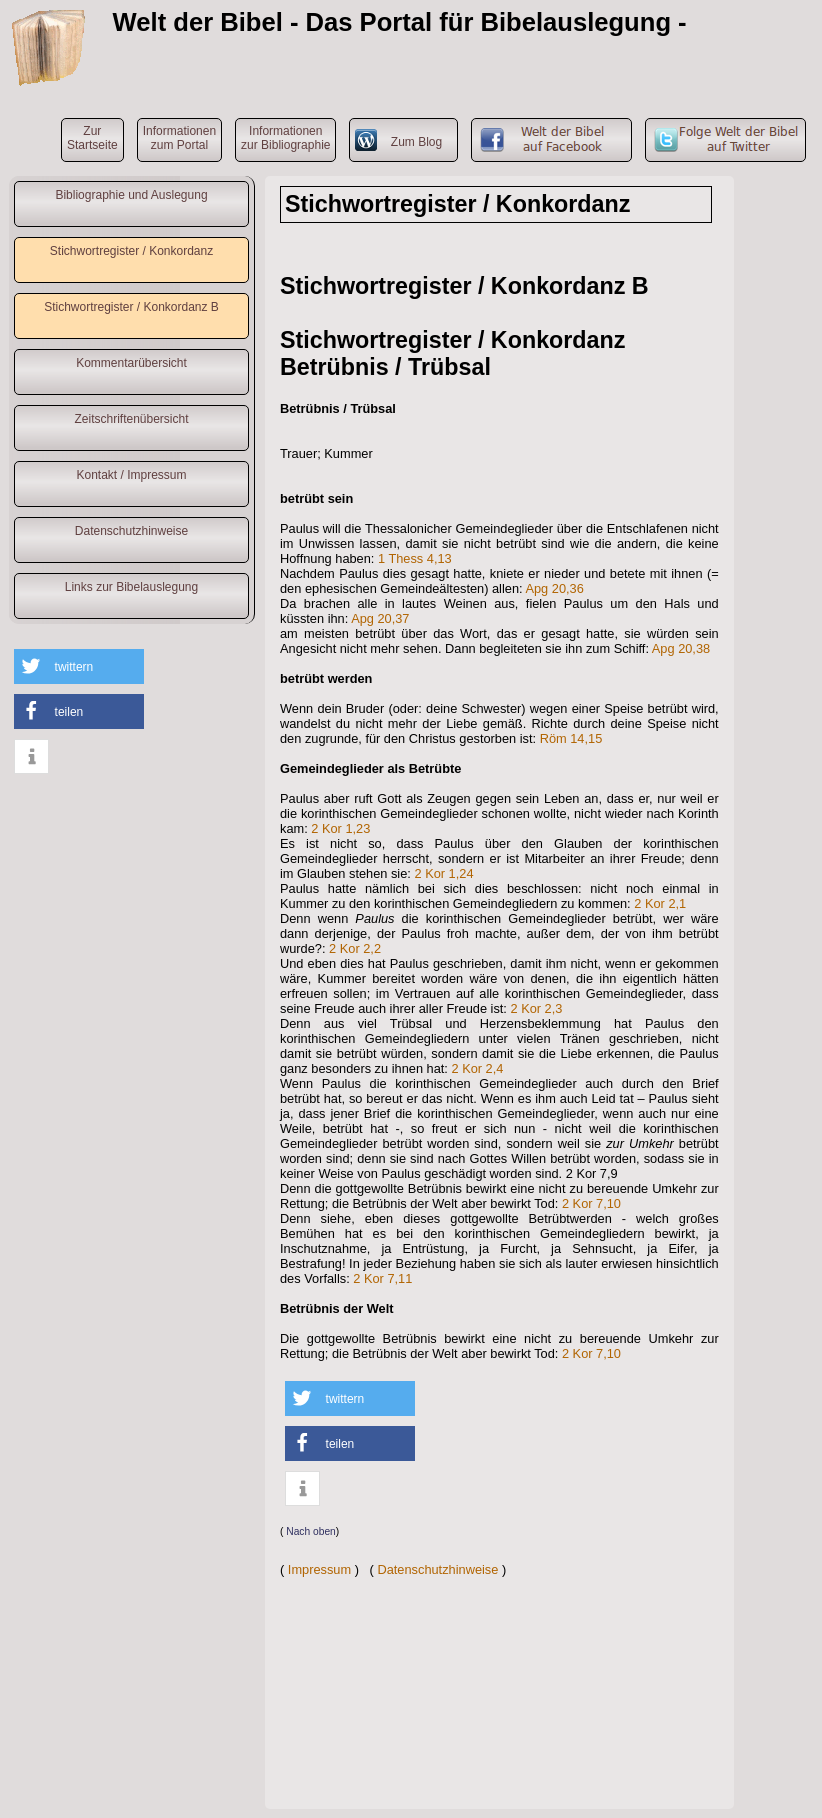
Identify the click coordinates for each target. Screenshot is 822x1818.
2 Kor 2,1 (660, 903)
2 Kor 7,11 (382, 1278)
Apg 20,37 (380, 618)
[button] (79, 666)
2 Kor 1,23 (340, 828)
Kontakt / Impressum (131, 475)
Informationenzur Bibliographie (285, 138)
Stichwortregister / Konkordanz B (131, 307)
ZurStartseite (92, 138)
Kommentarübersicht (131, 363)
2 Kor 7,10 (591, 1203)
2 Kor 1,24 (443, 873)
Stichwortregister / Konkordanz (131, 251)
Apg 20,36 (554, 588)
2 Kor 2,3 (536, 1008)
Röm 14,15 (571, 738)
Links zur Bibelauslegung (131, 587)
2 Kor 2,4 (477, 1068)
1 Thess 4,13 (415, 558)
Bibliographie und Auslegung (131, 195)
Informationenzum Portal (179, 138)
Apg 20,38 (681, 648)
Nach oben (311, 1531)
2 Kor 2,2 (355, 948)
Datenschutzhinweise (131, 531)
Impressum (319, 1569)
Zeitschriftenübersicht (131, 419)
